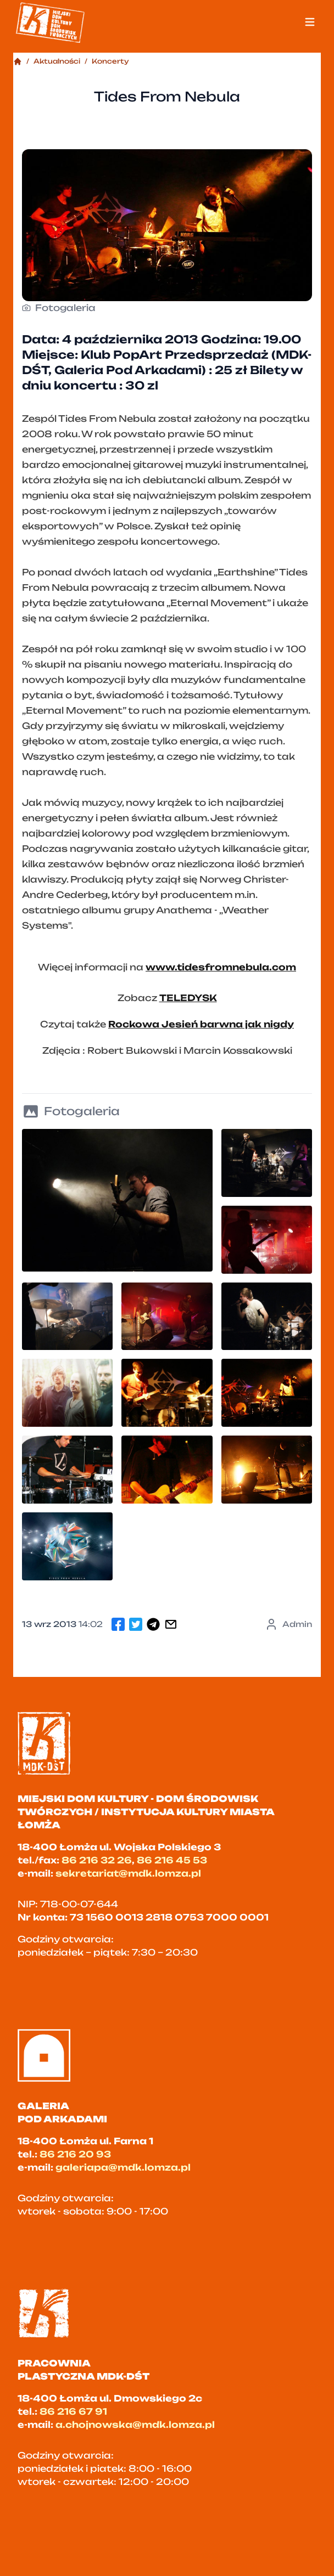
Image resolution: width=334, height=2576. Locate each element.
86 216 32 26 (97, 1860)
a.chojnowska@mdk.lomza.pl (135, 2424)
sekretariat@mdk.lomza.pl (128, 1873)
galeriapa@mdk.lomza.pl (123, 2167)
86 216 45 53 (172, 1860)
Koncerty (110, 61)
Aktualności (57, 61)
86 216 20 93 (75, 2154)
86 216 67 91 (73, 2411)
